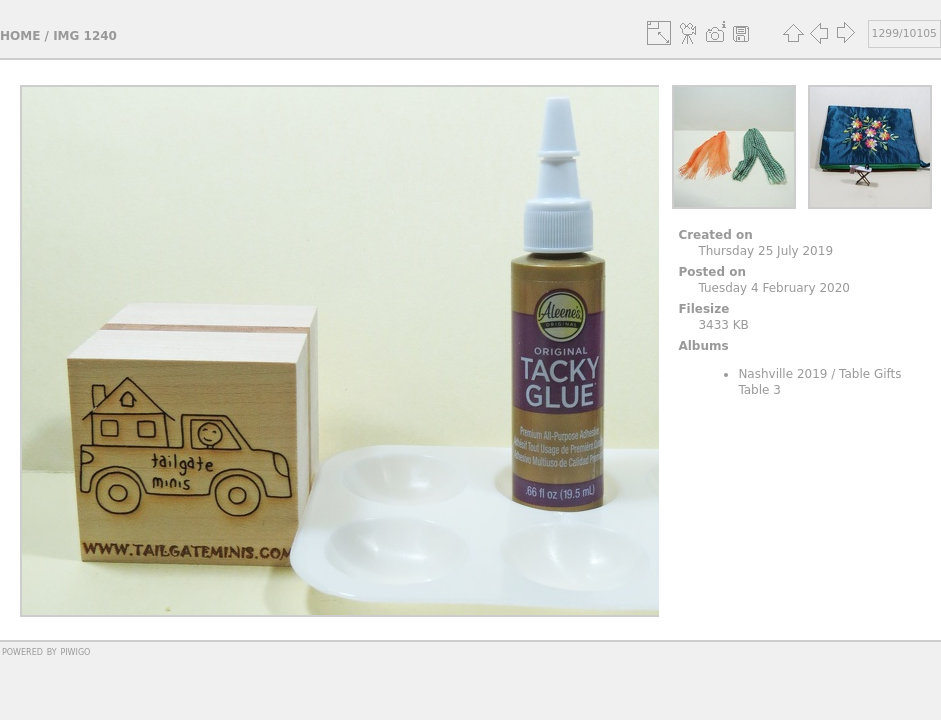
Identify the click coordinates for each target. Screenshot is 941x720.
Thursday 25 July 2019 (765, 251)
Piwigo (75, 651)
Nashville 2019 (782, 374)
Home (20, 36)
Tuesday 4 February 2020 (774, 288)
